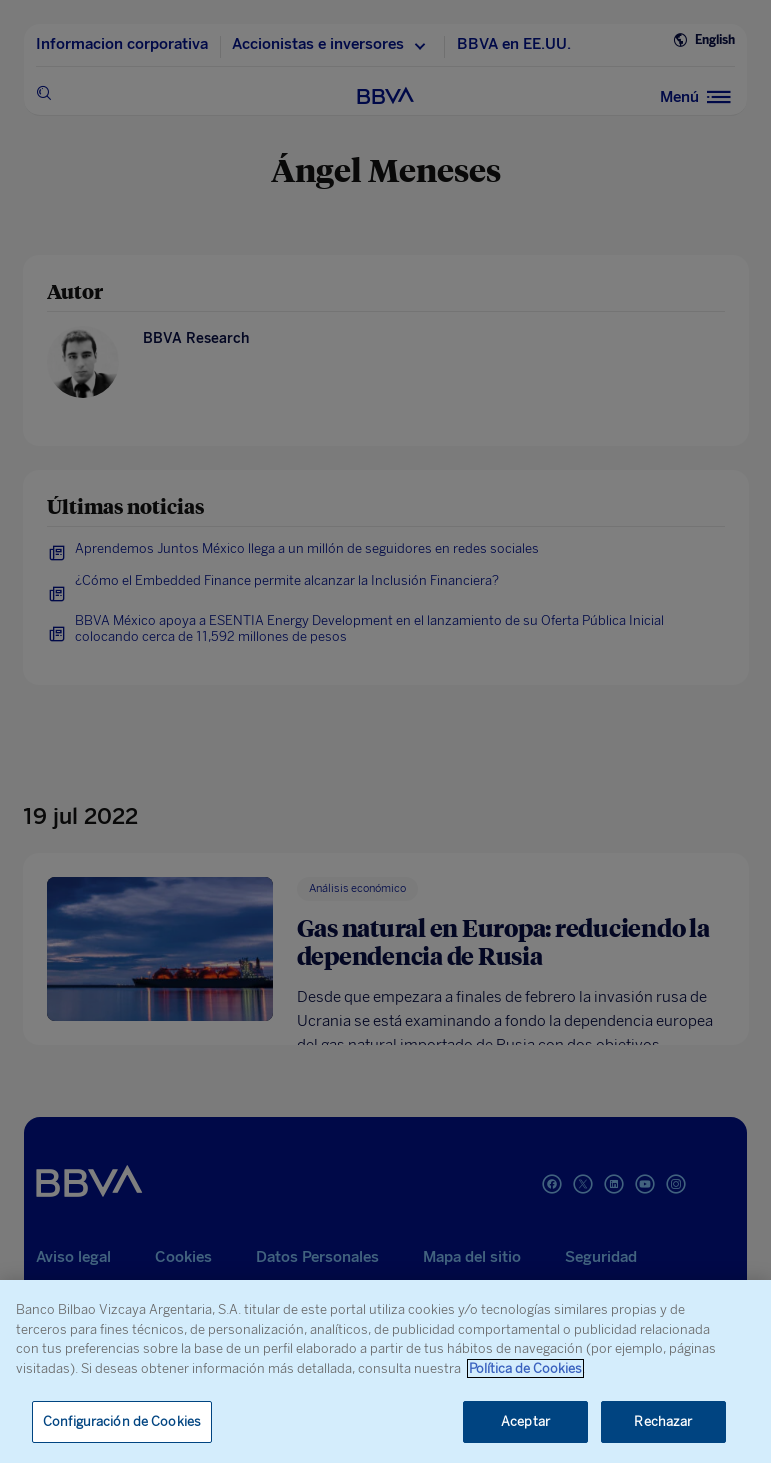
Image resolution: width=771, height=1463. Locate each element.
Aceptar (525, 1421)
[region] (385, 1371)
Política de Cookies (525, 1368)
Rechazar (663, 1421)
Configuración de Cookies (122, 1421)
